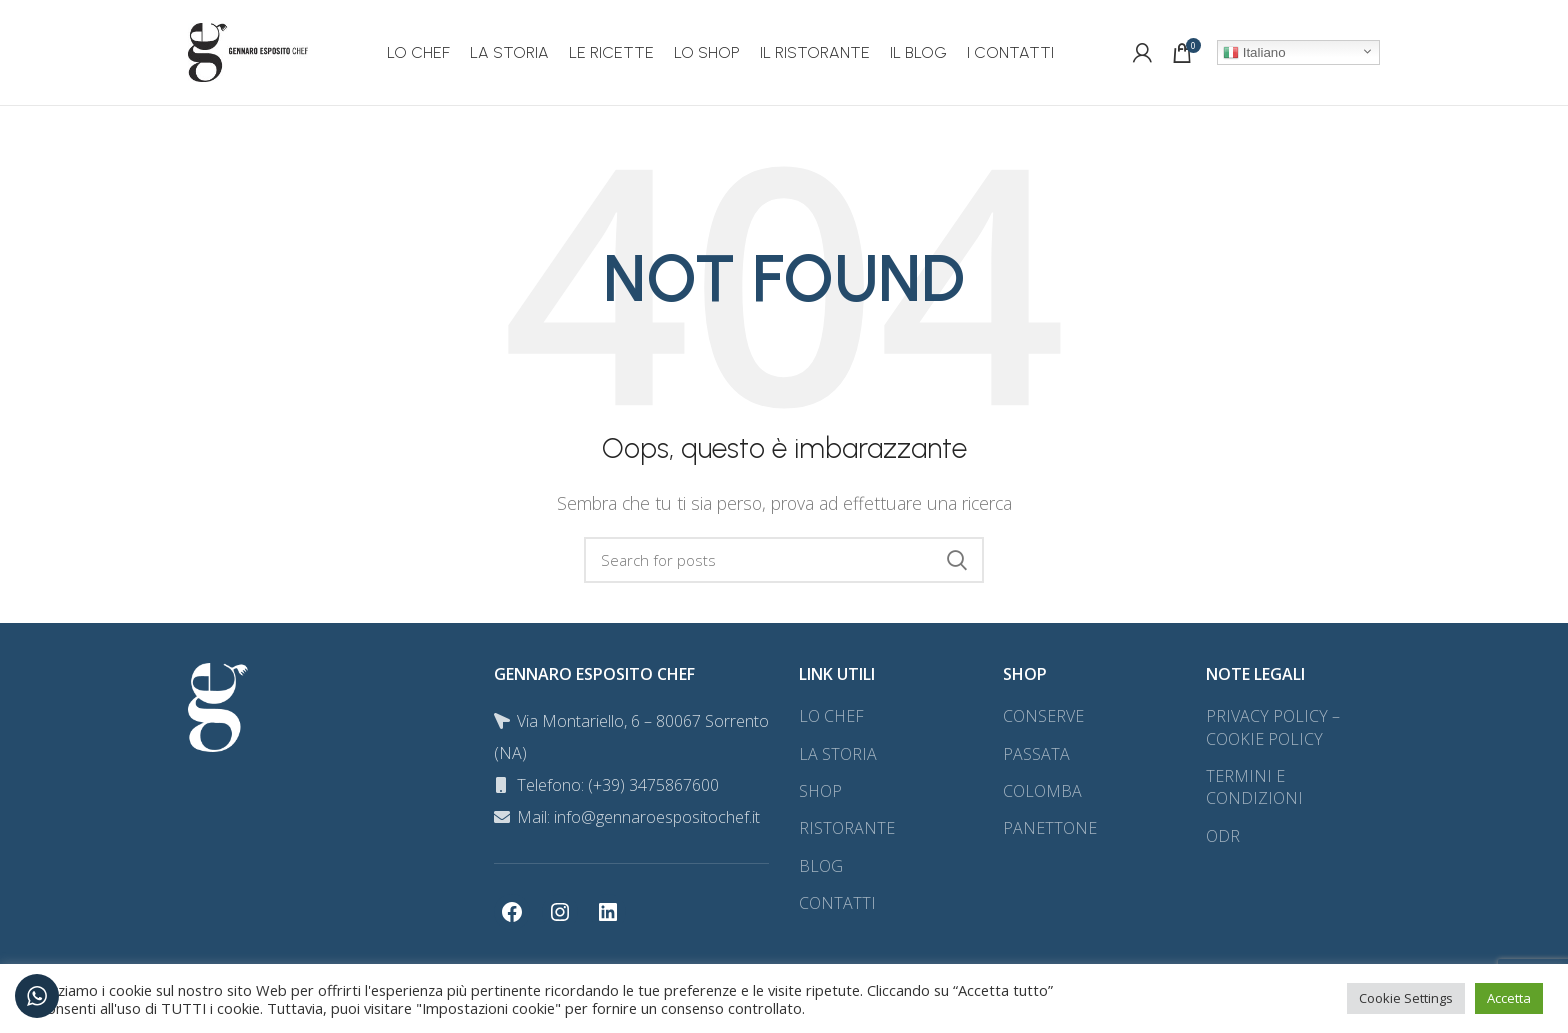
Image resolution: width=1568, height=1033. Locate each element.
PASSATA (1036, 754)
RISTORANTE (847, 828)
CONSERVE (1043, 716)
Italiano (1254, 53)
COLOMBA (1042, 791)
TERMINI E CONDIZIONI (1254, 787)
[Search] (784, 560)
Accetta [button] (1509, 998)
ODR (1223, 836)
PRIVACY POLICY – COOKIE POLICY (1273, 727)
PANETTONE (1050, 828)
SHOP (820, 791)
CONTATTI (837, 903)
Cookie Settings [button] (1406, 998)
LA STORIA (838, 754)
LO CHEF (831, 716)
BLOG (821, 866)
